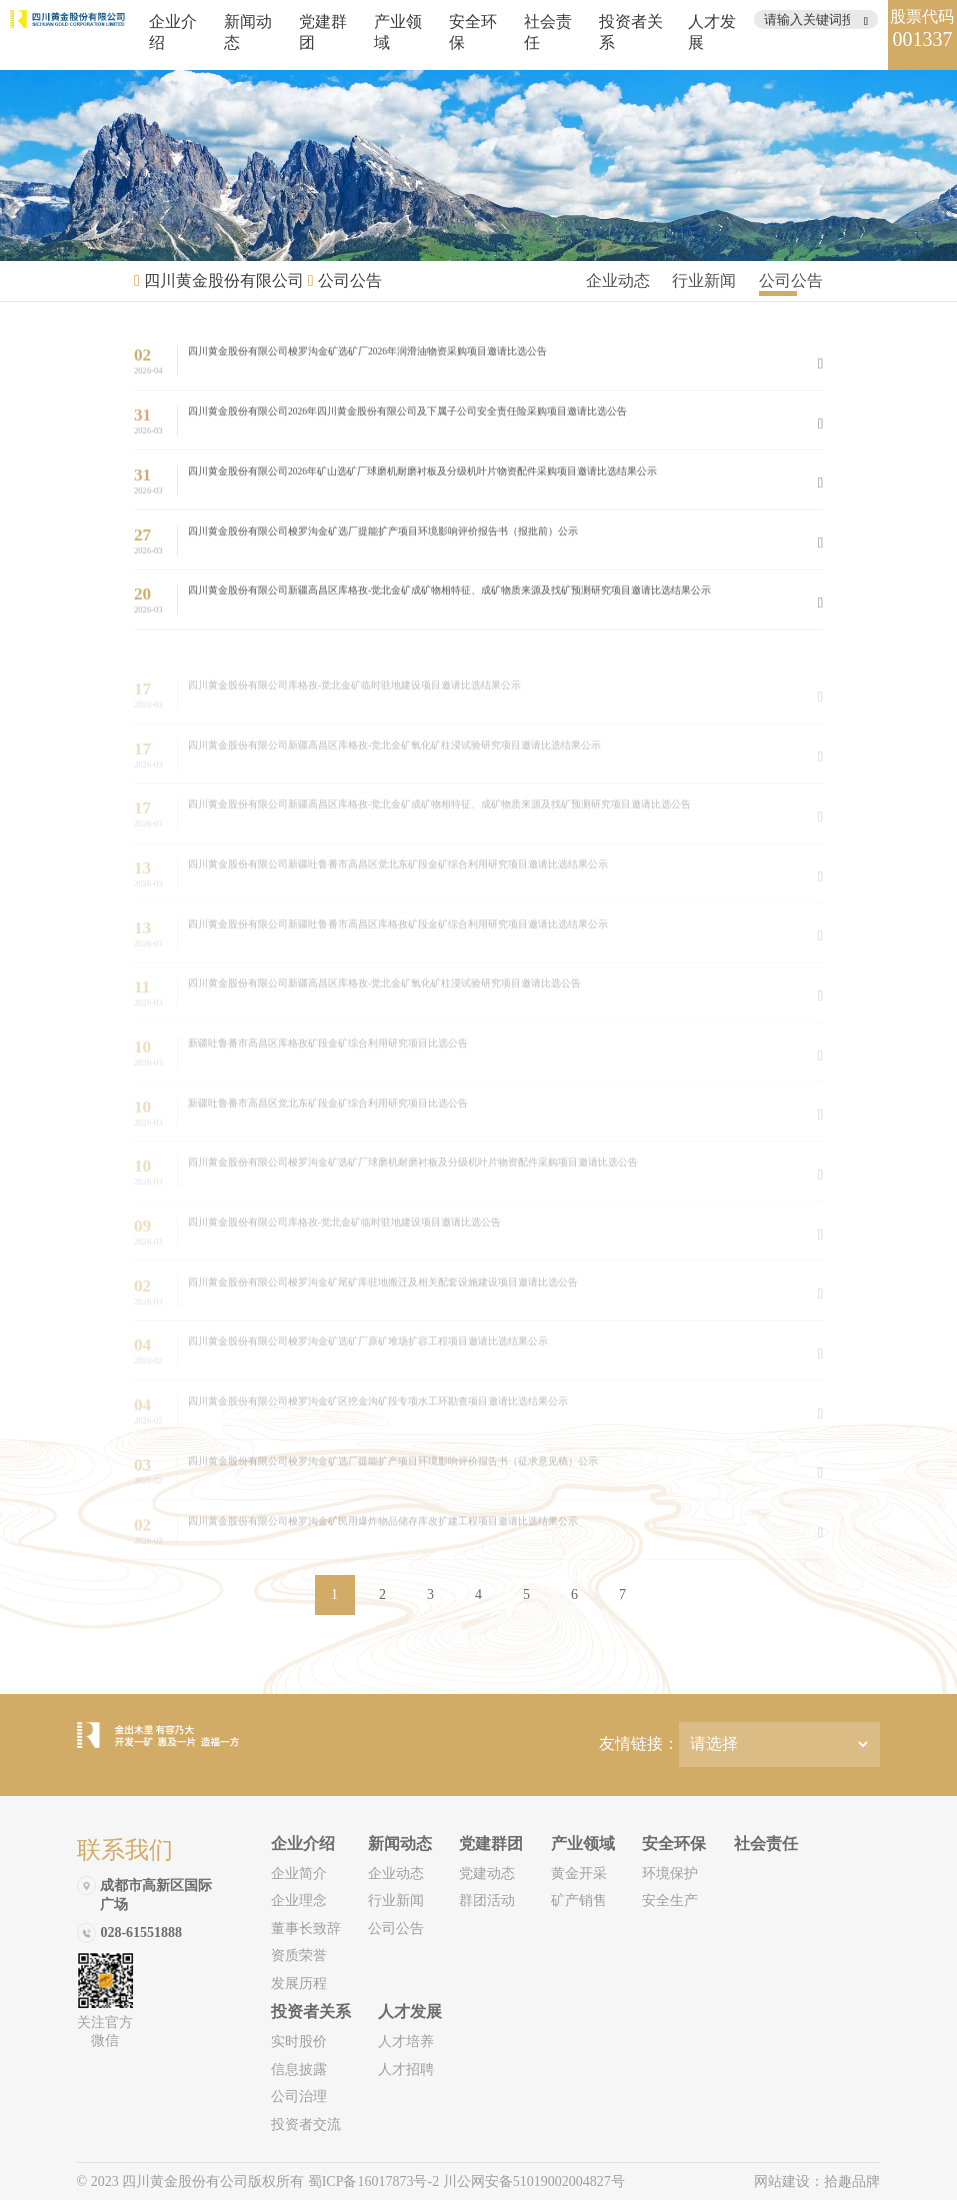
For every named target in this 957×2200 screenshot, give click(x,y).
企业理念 (299, 1900)
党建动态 (487, 1873)
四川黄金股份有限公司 (224, 280)
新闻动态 (400, 1843)
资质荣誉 (299, 1955)
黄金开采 (579, 1873)
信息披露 (299, 2069)
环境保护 (670, 1873)
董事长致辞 (306, 1928)
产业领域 (583, 1843)
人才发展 (410, 2011)
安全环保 (674, 1843)
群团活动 (487, 1900)
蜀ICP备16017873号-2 (375, 2181)
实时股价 (299, 2041)
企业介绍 (303, 1843)
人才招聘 (406, 2069)
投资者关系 (311, 2011)
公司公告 (350, 280)
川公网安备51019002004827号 (534, 2181)
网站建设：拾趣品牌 (817, 2181)
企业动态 (618, 280)
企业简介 (299, 1873)
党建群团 (491, 1843)
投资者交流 (306, 2124)
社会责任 (766, 1843)
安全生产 (670, 1900)
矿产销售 (579, 1900)
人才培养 (406, 2041)
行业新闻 (704, 280)
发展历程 (299, 1983)
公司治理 (299, 2096)
